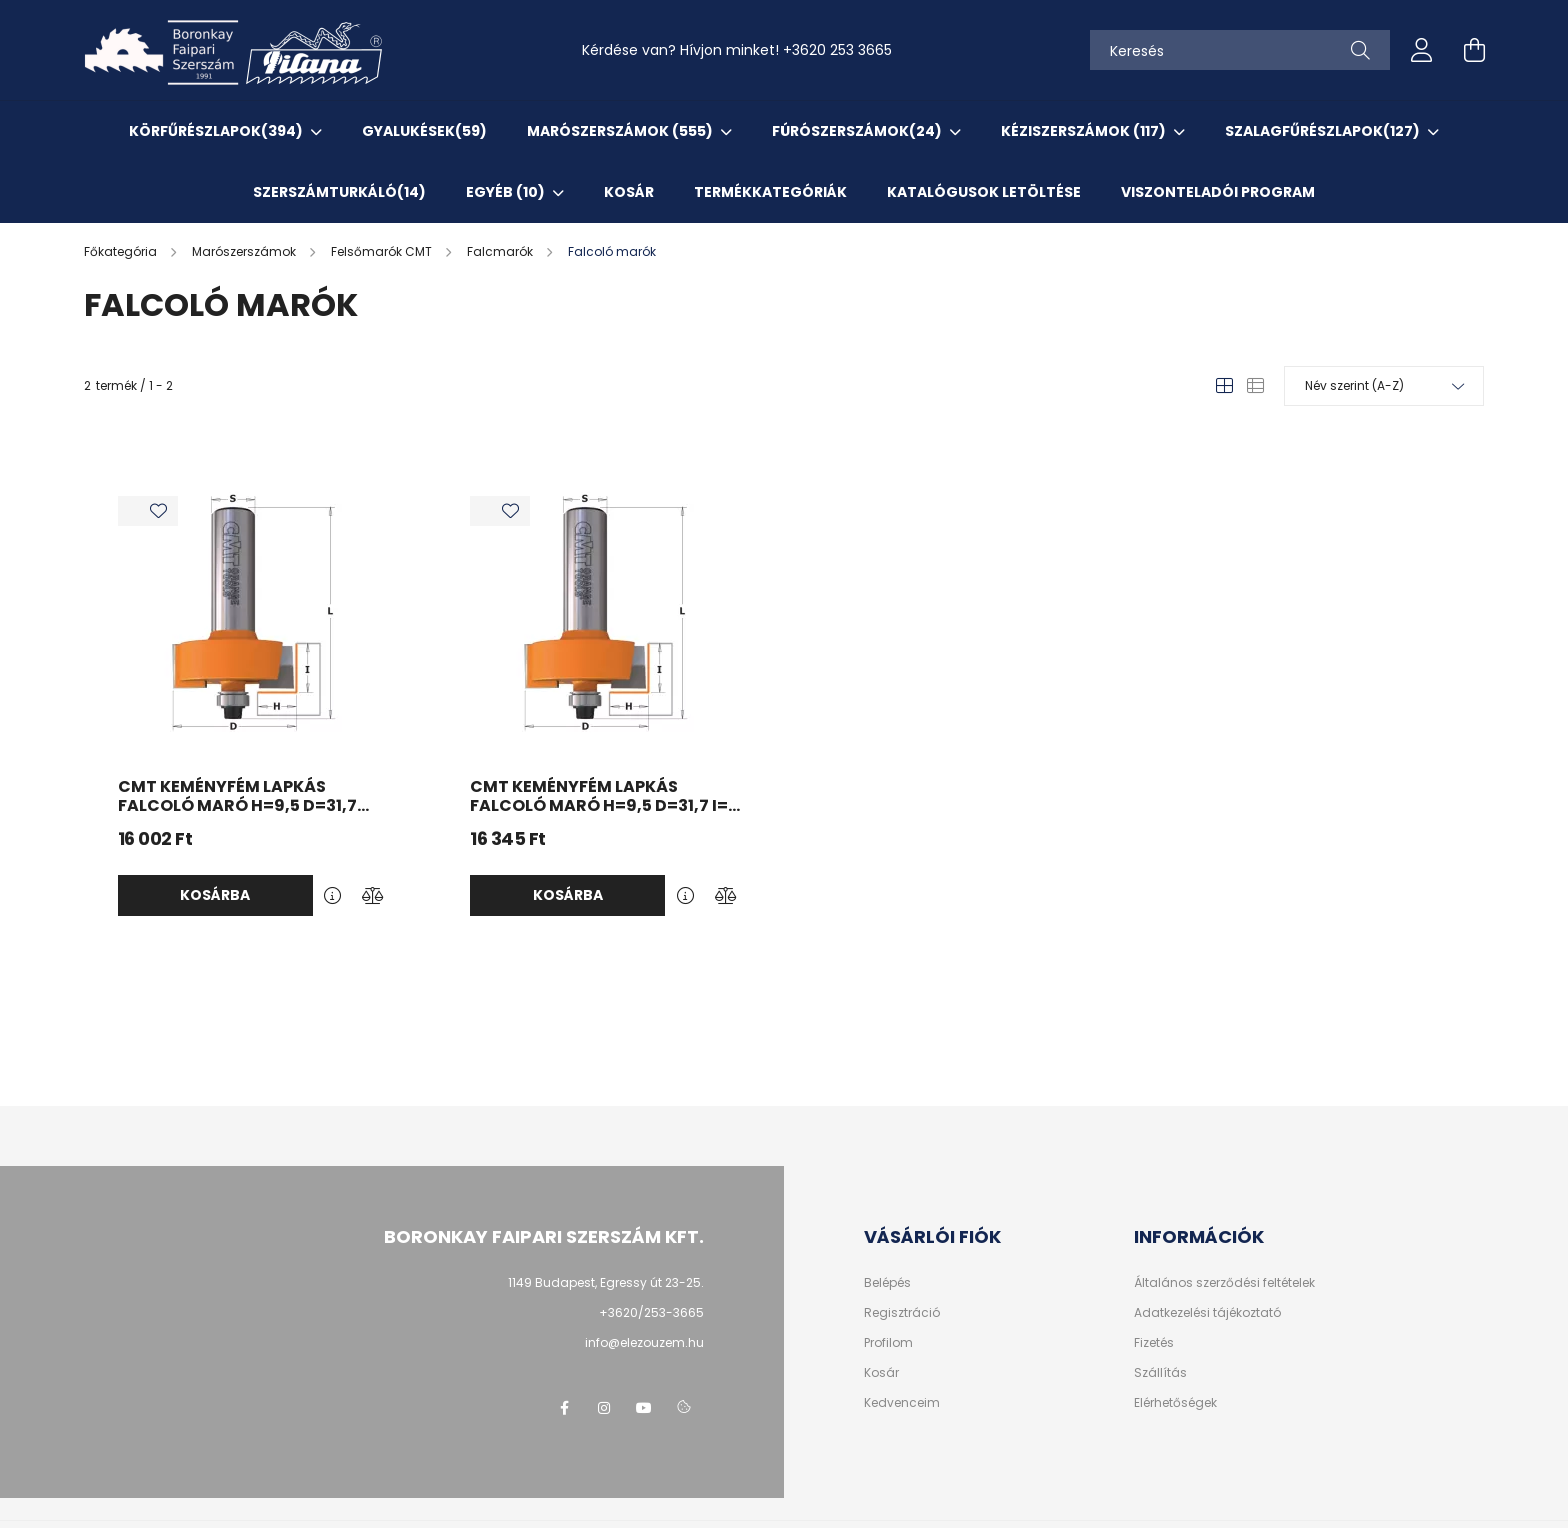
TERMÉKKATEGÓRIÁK (770, 192)
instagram (604, 1408)
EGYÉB (507, 192)
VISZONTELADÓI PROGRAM (1218, 192)
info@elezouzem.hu (644, 1342)
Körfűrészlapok (217, 131)
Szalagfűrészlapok (1324, 131)
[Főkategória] (122, 251)
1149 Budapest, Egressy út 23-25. (606, 1282)
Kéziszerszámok (1085, 131)
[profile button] (1422, 50)
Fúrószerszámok (858, 131)
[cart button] (1474, 50)
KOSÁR (629, 192)
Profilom (888, 1343)
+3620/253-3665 (651, 1312)
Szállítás (1160, 1373)
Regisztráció (902, 1313)
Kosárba (215, 895)
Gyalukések (424, 131)
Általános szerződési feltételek (1224, 1283)
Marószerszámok (621, 131)
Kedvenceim (902, 1403)
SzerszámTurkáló (339, 192)
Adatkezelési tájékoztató (1207, 1313)
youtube (644, 1408)
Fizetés (1154, 1343)
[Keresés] (1240, 50)
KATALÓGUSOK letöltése (984, 192)
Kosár (881, 1373)
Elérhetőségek (1175, 1403)
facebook (564, 1408)
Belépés (887, 1283)
